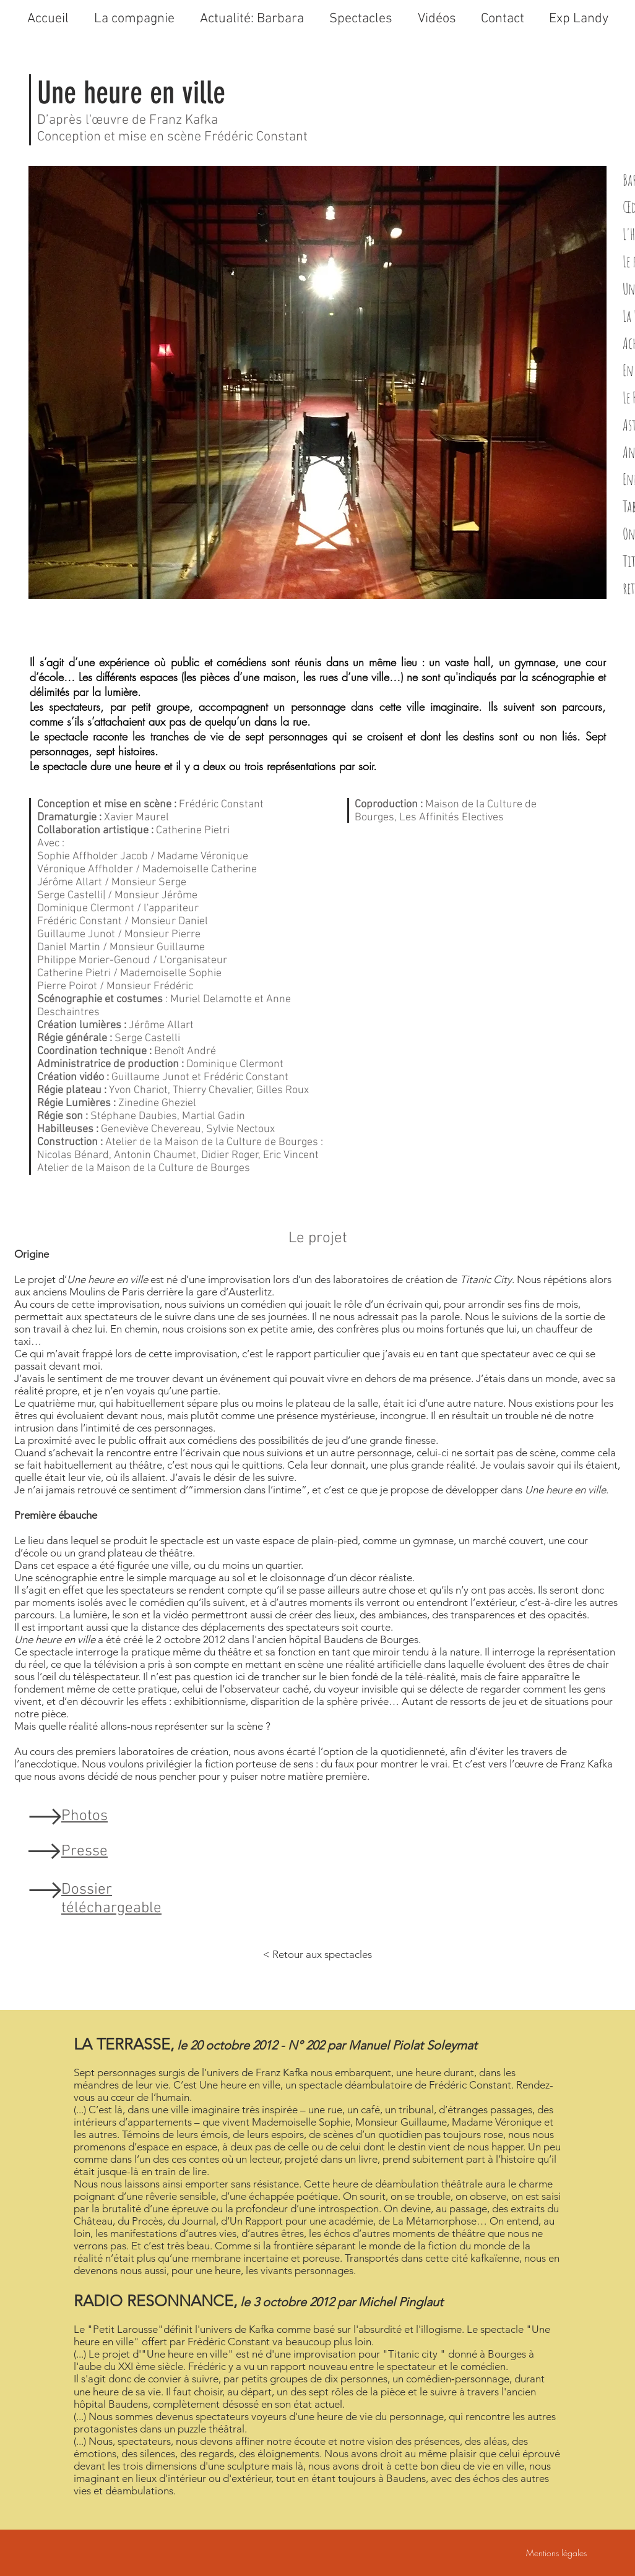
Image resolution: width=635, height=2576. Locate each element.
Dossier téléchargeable (111, 1899)
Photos (84, 1816)
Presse (84, 1851)
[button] (437, 19)
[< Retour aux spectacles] (317, 1955)
